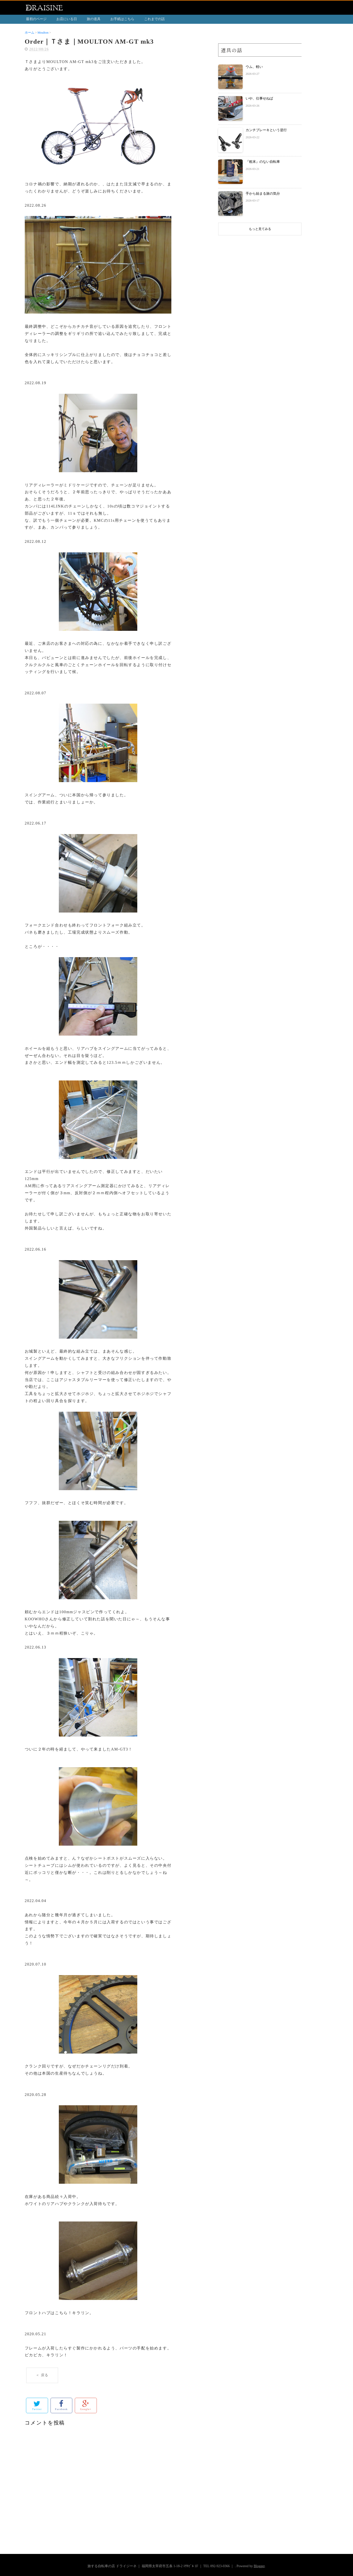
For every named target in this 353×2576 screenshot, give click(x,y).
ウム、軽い (254, 67)
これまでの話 (154, 19)
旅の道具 (93, 19)
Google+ (85, 2405)
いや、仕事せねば (259, 98)
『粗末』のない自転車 (263, 162)
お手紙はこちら (122, 19)
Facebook (61, 2405)
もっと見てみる (260, 229)
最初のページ (36, 19)
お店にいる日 (66, 19)
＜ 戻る (42, 2375)
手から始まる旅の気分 (263, 193)
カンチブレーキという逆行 (266, 130)
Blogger (259, 2566)
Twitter (37, 2405)
